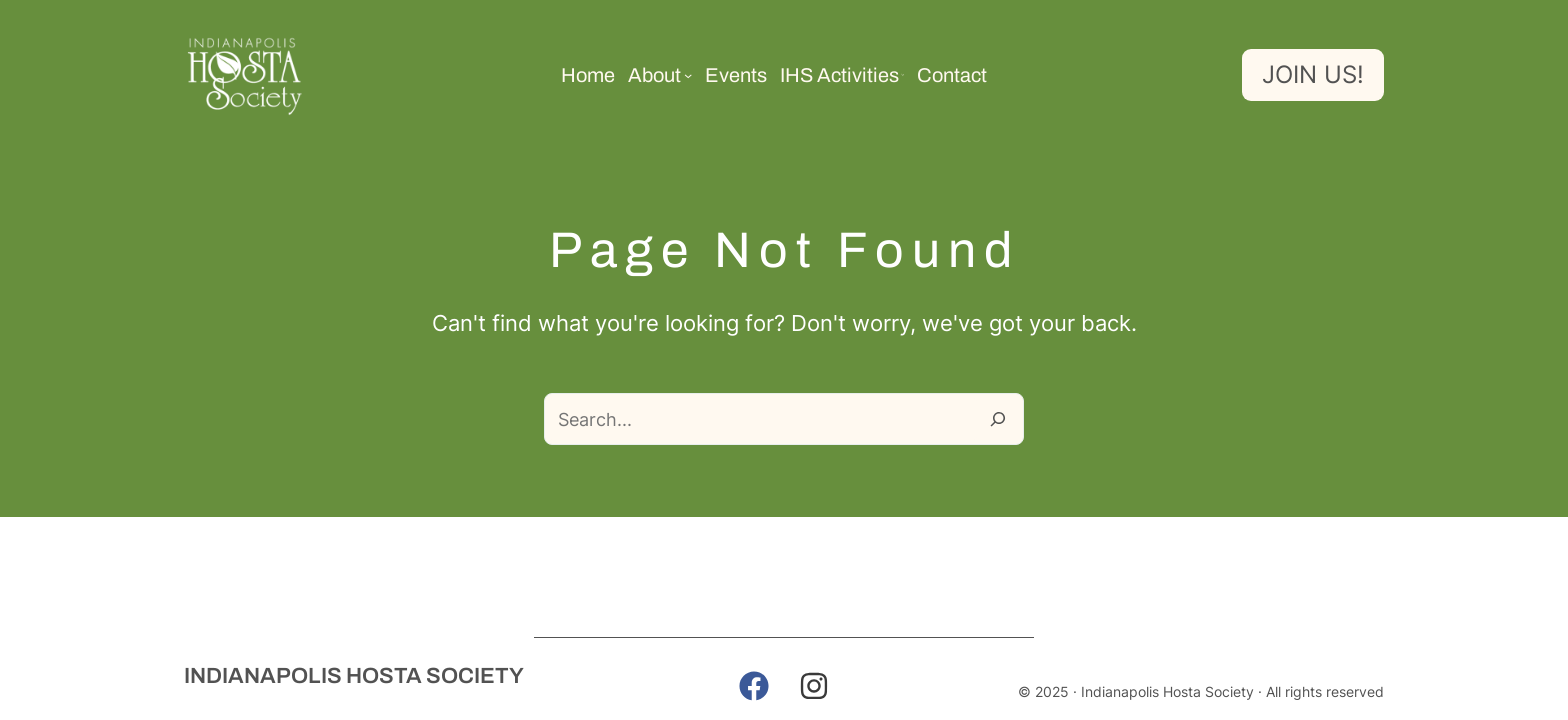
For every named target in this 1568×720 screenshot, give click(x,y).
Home (588, 75)
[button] (754, 686)
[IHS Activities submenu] (903, 75)
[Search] (998, 419)
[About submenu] (688, 75)
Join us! (1313, 74)
